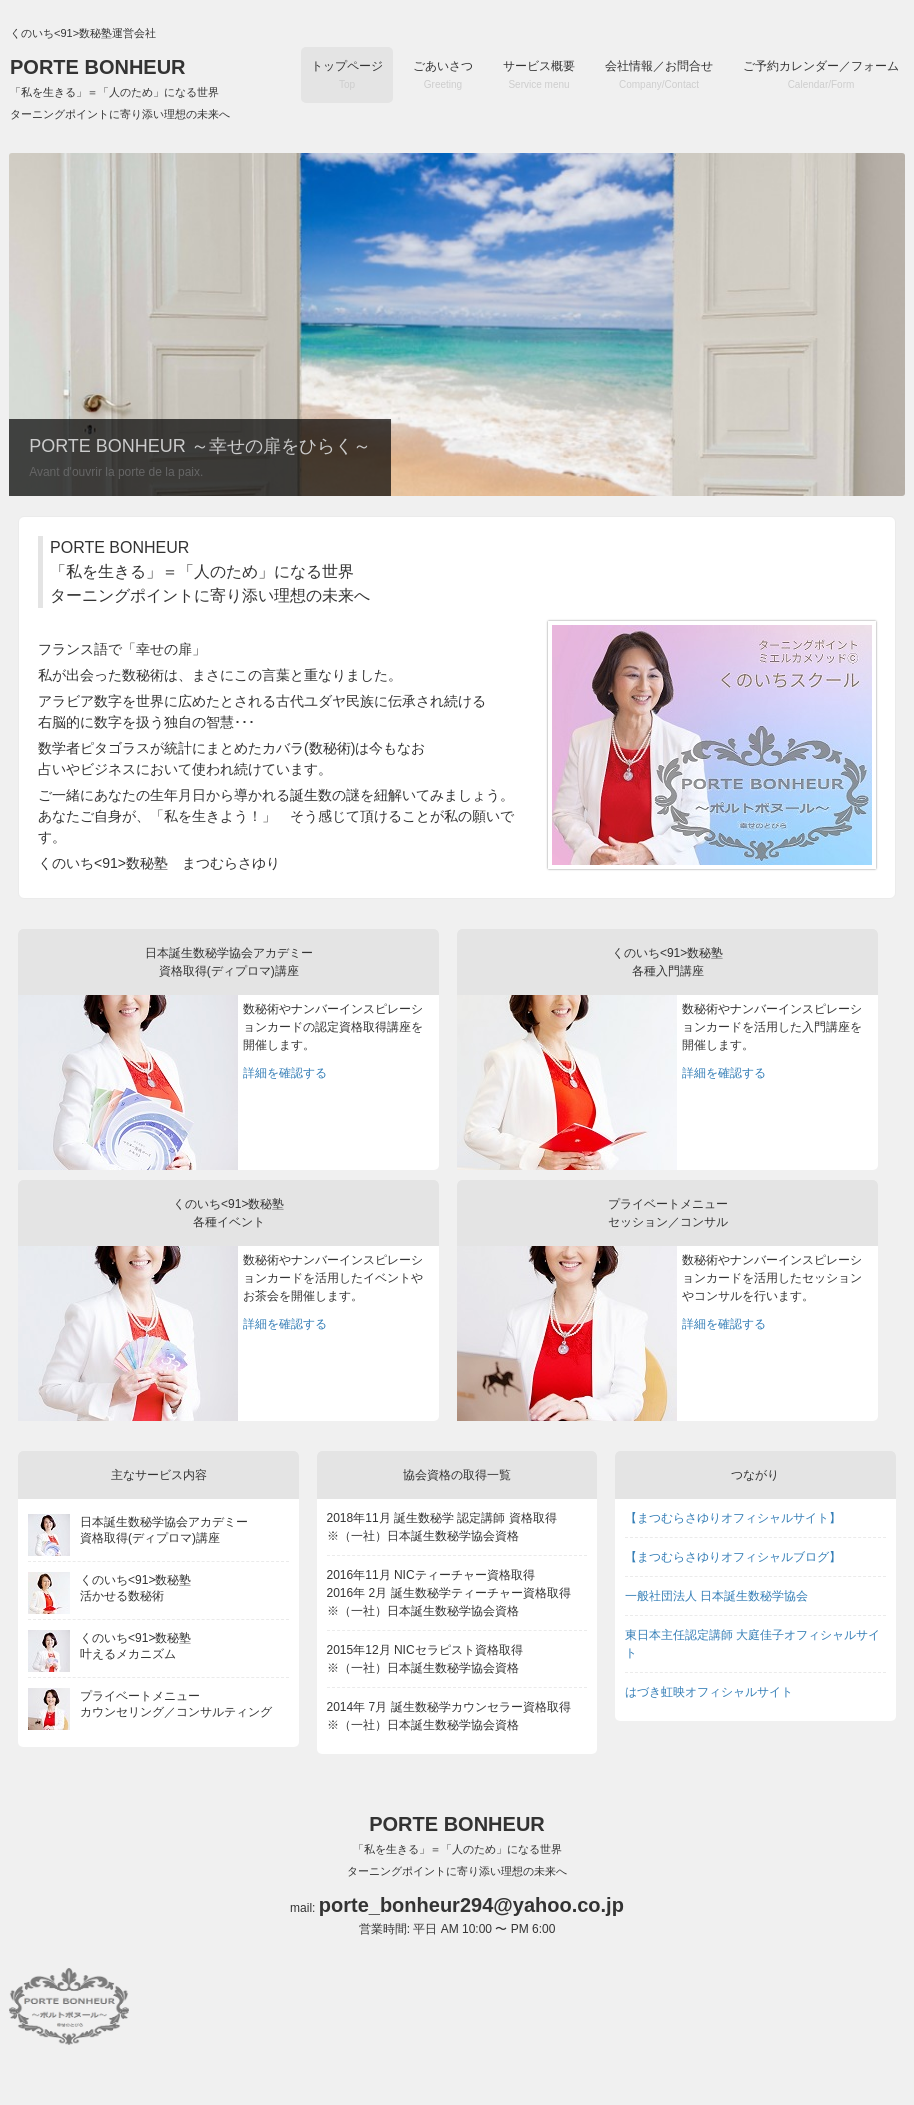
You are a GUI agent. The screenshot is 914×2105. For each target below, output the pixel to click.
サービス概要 (539, 74)
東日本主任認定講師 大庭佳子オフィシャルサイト (752, 1644)
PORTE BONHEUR (120, 88)
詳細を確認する (285, 1073)
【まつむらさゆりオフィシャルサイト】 (733, 1518)
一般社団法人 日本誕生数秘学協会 (716, 1596)
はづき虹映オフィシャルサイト (709, 1692)
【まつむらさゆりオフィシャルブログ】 (733, 1557)
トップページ (347, 74)
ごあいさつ (443, 74)
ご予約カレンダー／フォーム (821, 74)
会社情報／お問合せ (659, 74)
